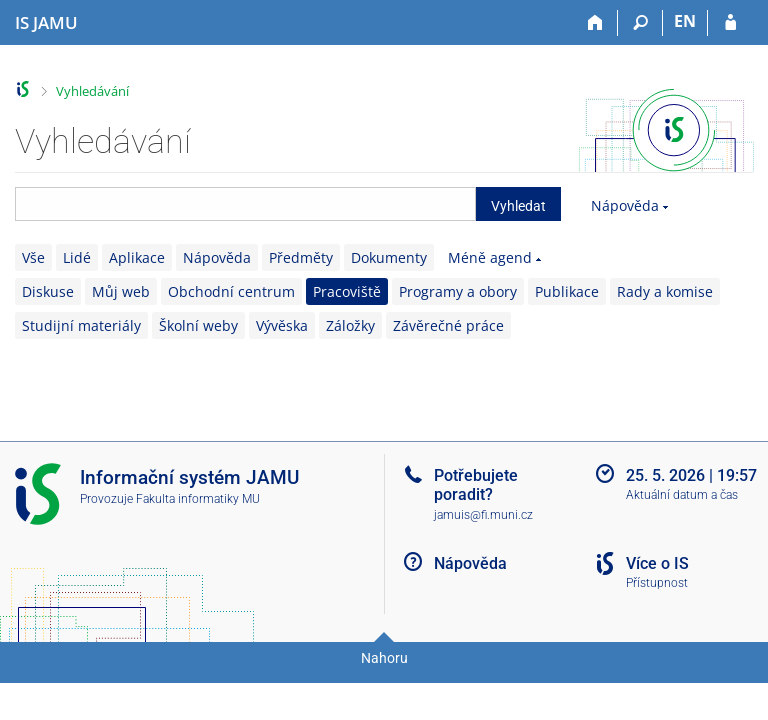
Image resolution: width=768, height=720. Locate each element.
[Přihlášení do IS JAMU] (730, 23)
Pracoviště (347, 291)
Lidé (77, 257)
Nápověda (625, 205)
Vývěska (282, 325)
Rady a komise (665, 291)
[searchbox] (245, 204)
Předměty (301, 257)
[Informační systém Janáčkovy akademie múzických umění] (46, 23)
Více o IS (657, 563)
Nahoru (384, 658)
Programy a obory (458, 291)
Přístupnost (657, 583)
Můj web (121, 291)
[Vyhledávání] (640, 23)
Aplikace (137, 257)
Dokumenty (389, 257)
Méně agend (490, 257)
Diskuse (48, 291)
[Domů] (595, 23)
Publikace (567, 291)
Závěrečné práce (448, 325)
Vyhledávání (92, 91)
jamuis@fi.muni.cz (483, 515)
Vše (33, 257)
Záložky (350, 325)
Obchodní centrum (231, 291)
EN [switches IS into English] (685, 21)
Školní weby (198, 325)
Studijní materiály (81, 325)
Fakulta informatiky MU (198, 499)
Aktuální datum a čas (682, 495)
